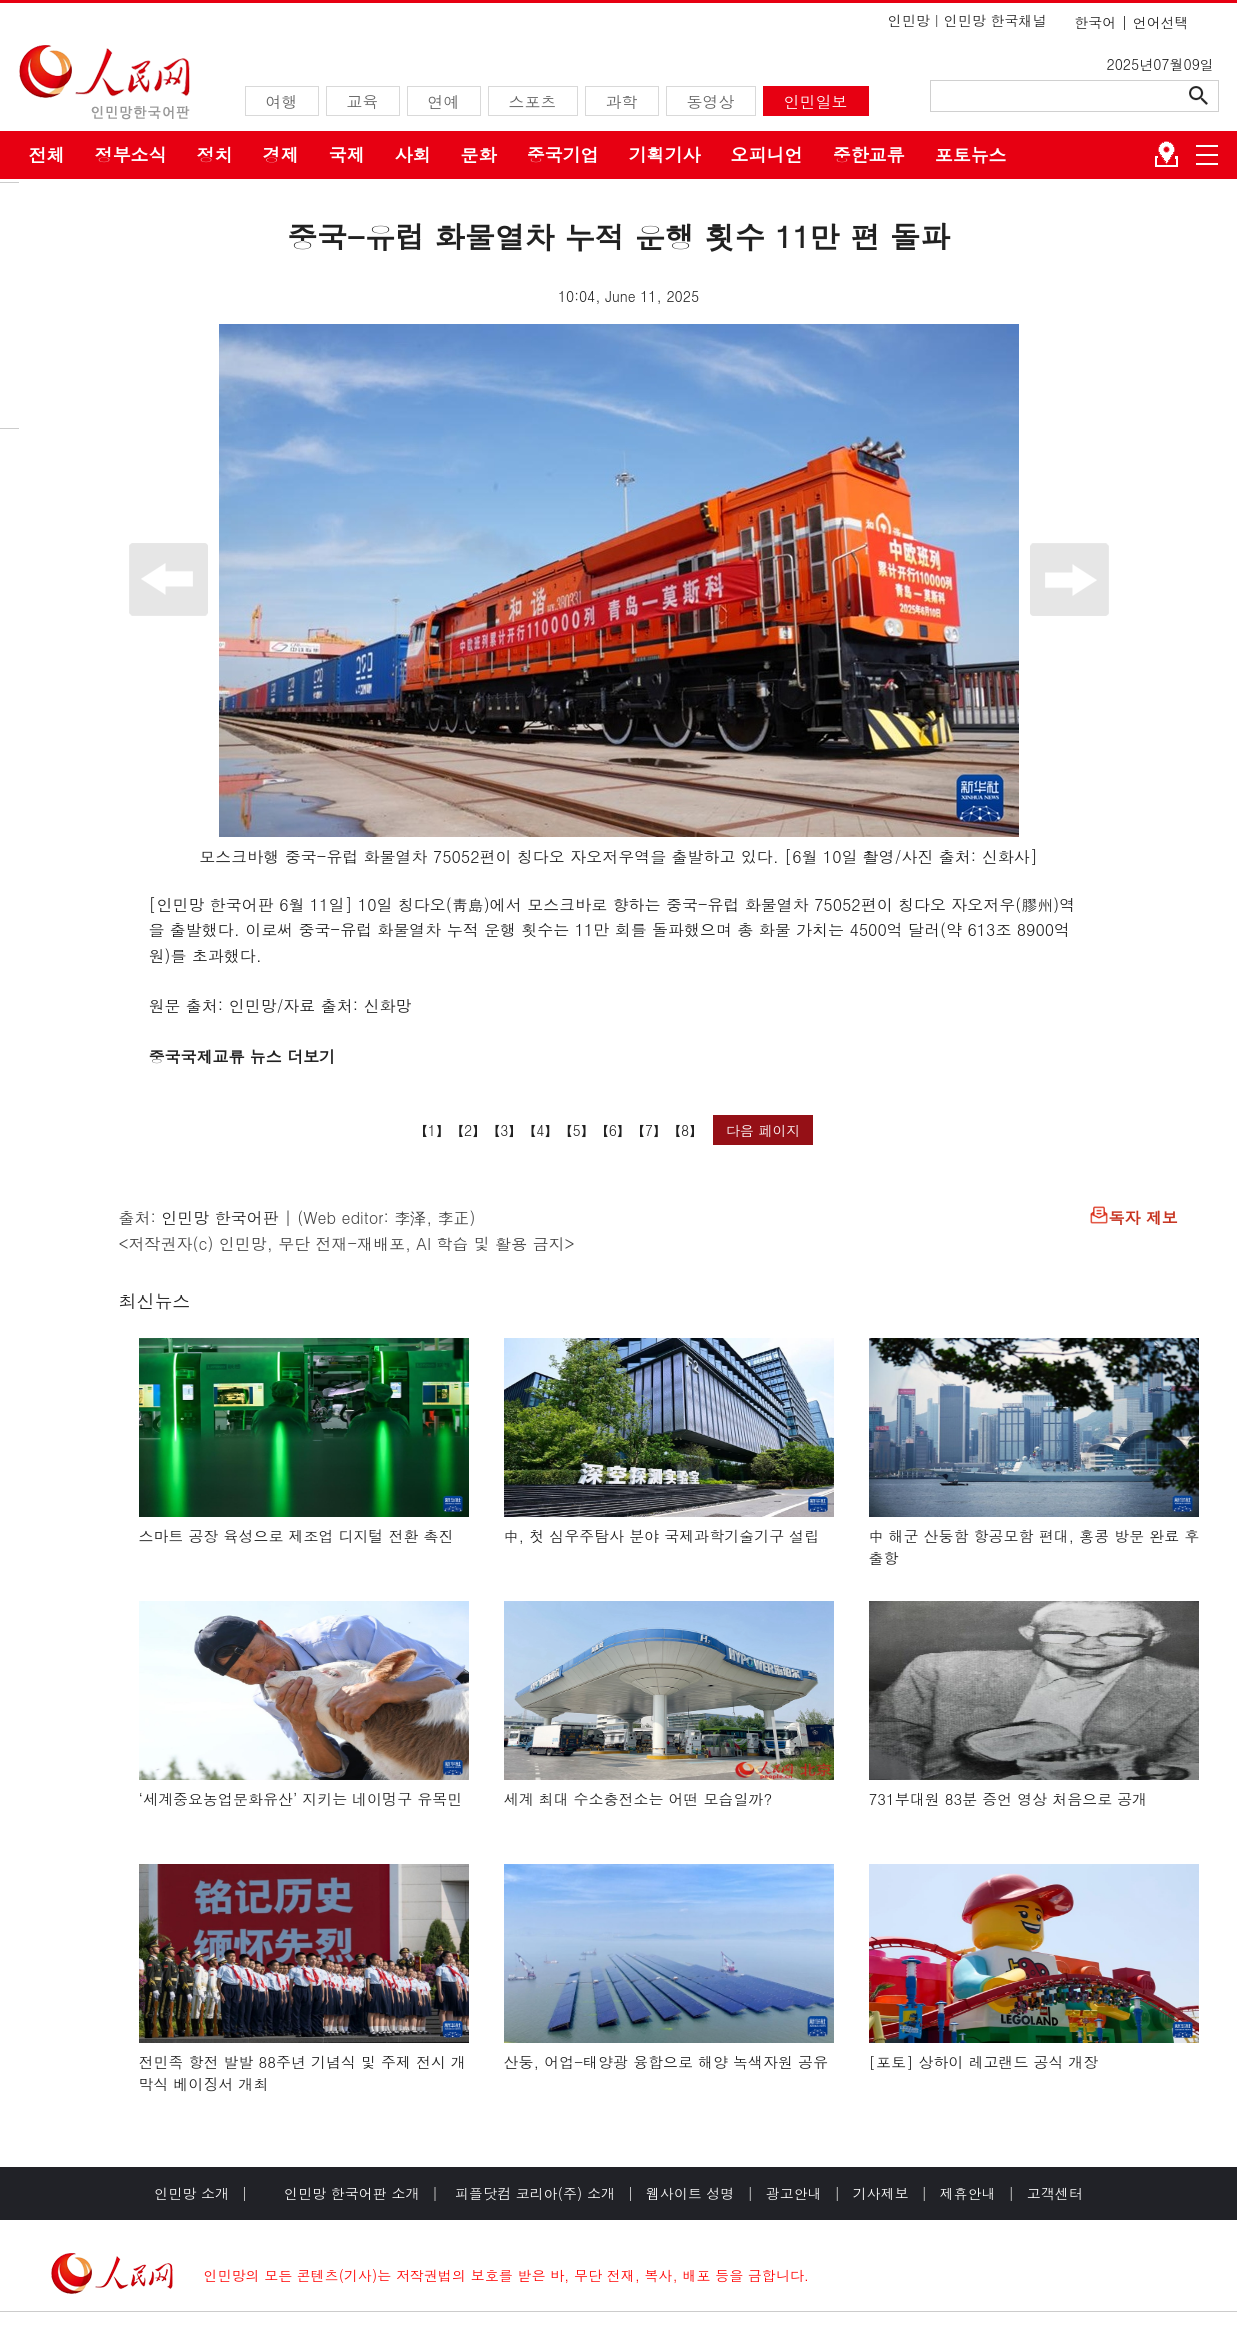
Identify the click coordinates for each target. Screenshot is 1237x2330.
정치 (215, 154)
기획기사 (665, 154)
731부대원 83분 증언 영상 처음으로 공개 (1008, 1798)
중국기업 (563, 154)
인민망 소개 (191, 2193)
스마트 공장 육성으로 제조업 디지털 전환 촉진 (296, 1535)
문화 (479, 154)
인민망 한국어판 (219, 1217)
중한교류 (869, 154)
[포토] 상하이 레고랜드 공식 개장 (984, 2061)
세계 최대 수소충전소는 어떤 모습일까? (638, 1798)
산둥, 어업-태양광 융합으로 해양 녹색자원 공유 (666, 2061)
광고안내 (794, 2193)
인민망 (909, 20)
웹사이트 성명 (690, 2193)
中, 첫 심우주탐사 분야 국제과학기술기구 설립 (662, 1535)
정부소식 (131, 154)
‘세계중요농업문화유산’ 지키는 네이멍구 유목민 (301, 1798)
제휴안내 (968, 2193)
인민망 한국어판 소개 (351, 2193)
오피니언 (767, 154)
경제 (281, 154)
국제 (347, 154)
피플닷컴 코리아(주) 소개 (532, 2193)
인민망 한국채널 (995, 20)
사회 (413, 154)
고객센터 (1055, 2193)
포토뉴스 (971, 154)
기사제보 (881, 2193)
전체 (47, 154)
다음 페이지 (763, 1130)
